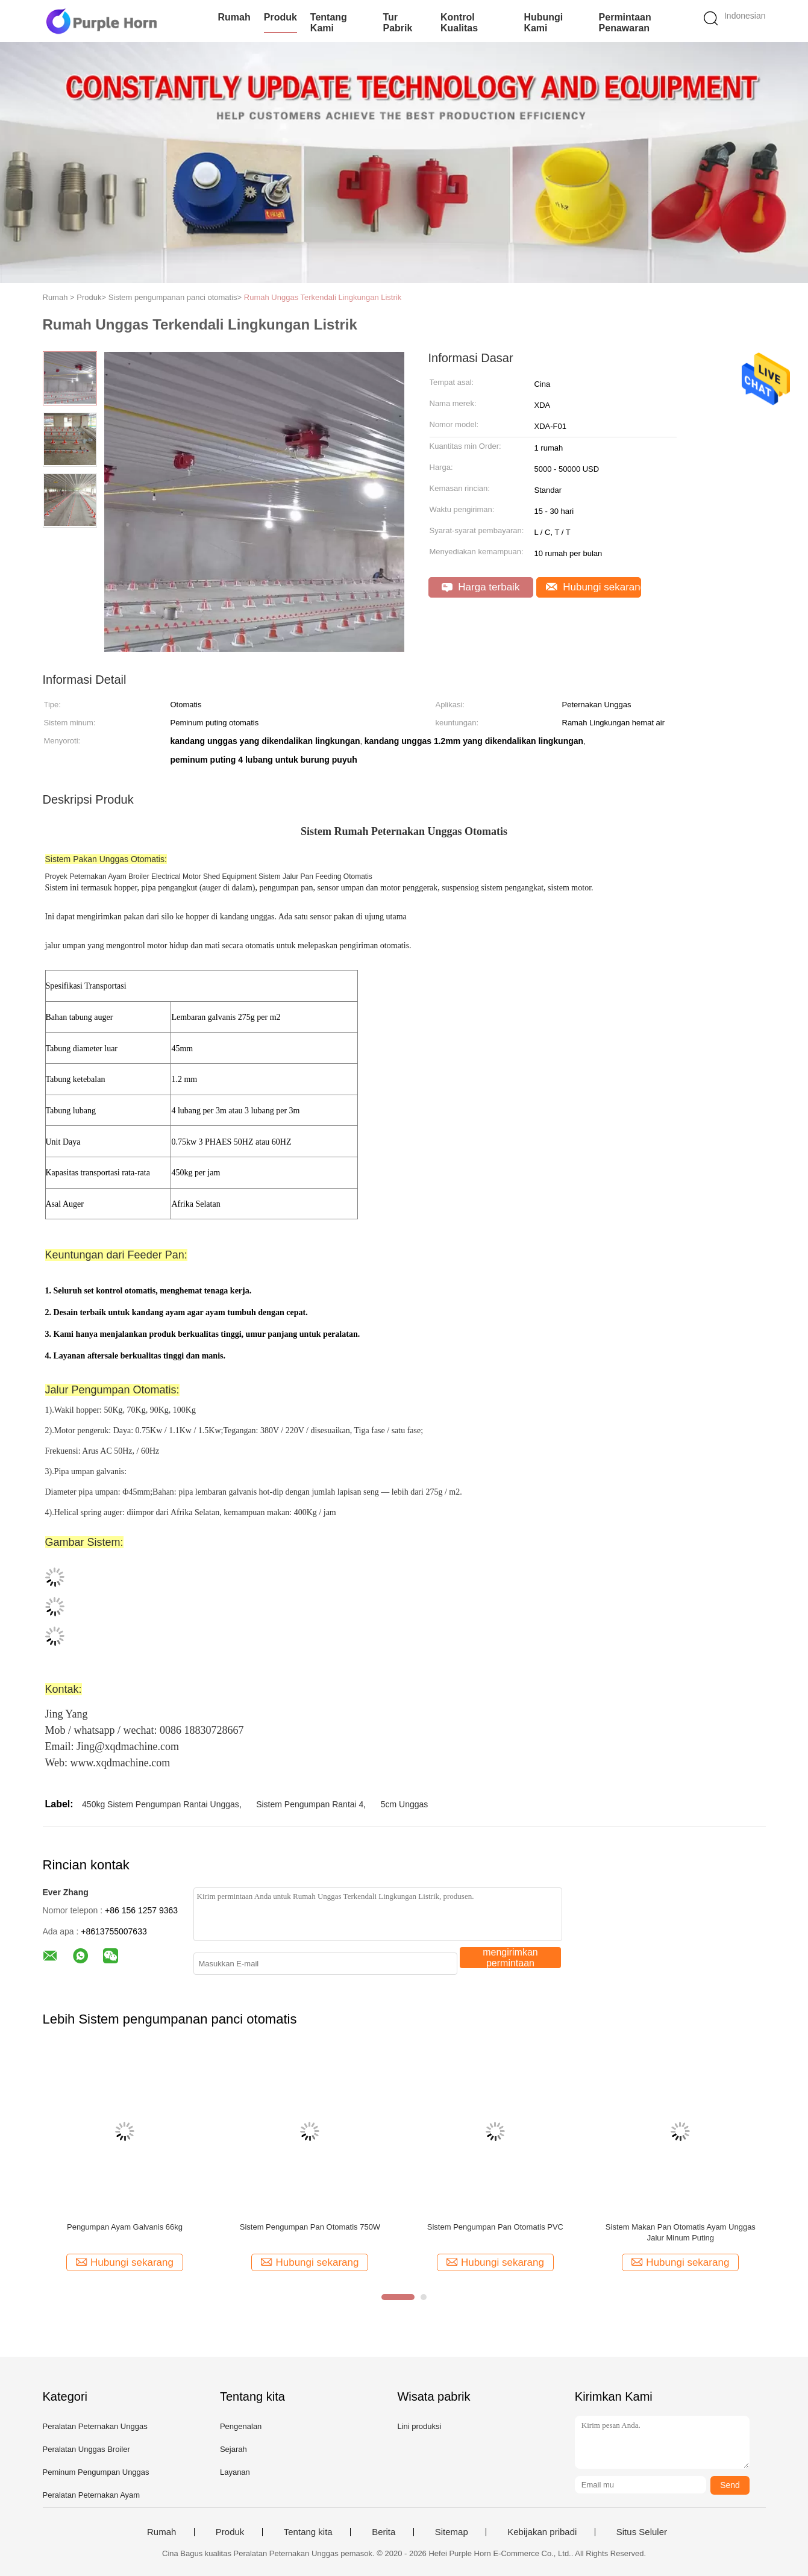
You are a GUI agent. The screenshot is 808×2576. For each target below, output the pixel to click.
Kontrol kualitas (459, 22)
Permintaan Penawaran (625, 22)
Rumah (234, 17)
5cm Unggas (404, 1804)
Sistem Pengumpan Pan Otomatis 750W (310, 2226)
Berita (383, 2532)
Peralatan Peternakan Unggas (95, 2426)
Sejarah (233, 2449)
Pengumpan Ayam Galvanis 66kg (125, 2226)
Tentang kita (308, 2532)
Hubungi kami (543, 22)
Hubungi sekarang (593, 587)
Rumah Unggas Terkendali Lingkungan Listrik (322, 297)
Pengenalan (241, 2426)
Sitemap (451, 2532)
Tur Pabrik (397, 22)
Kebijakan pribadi (542, 2532)
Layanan (235, 2472)
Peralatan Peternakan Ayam (91, 2494)
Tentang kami (328, 22)
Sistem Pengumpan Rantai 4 (309, 1804)
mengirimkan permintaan (510, 1957)
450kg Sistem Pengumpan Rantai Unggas (160, 1804)
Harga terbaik (481, 587)
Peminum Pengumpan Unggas (96, 2472)
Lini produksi (419, 2426)
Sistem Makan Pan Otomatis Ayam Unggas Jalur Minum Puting (681, 2232)
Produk (280, 17)
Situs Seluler (641, 2532)
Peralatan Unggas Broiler (86, 2449)
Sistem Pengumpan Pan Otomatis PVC (495, 2226)
